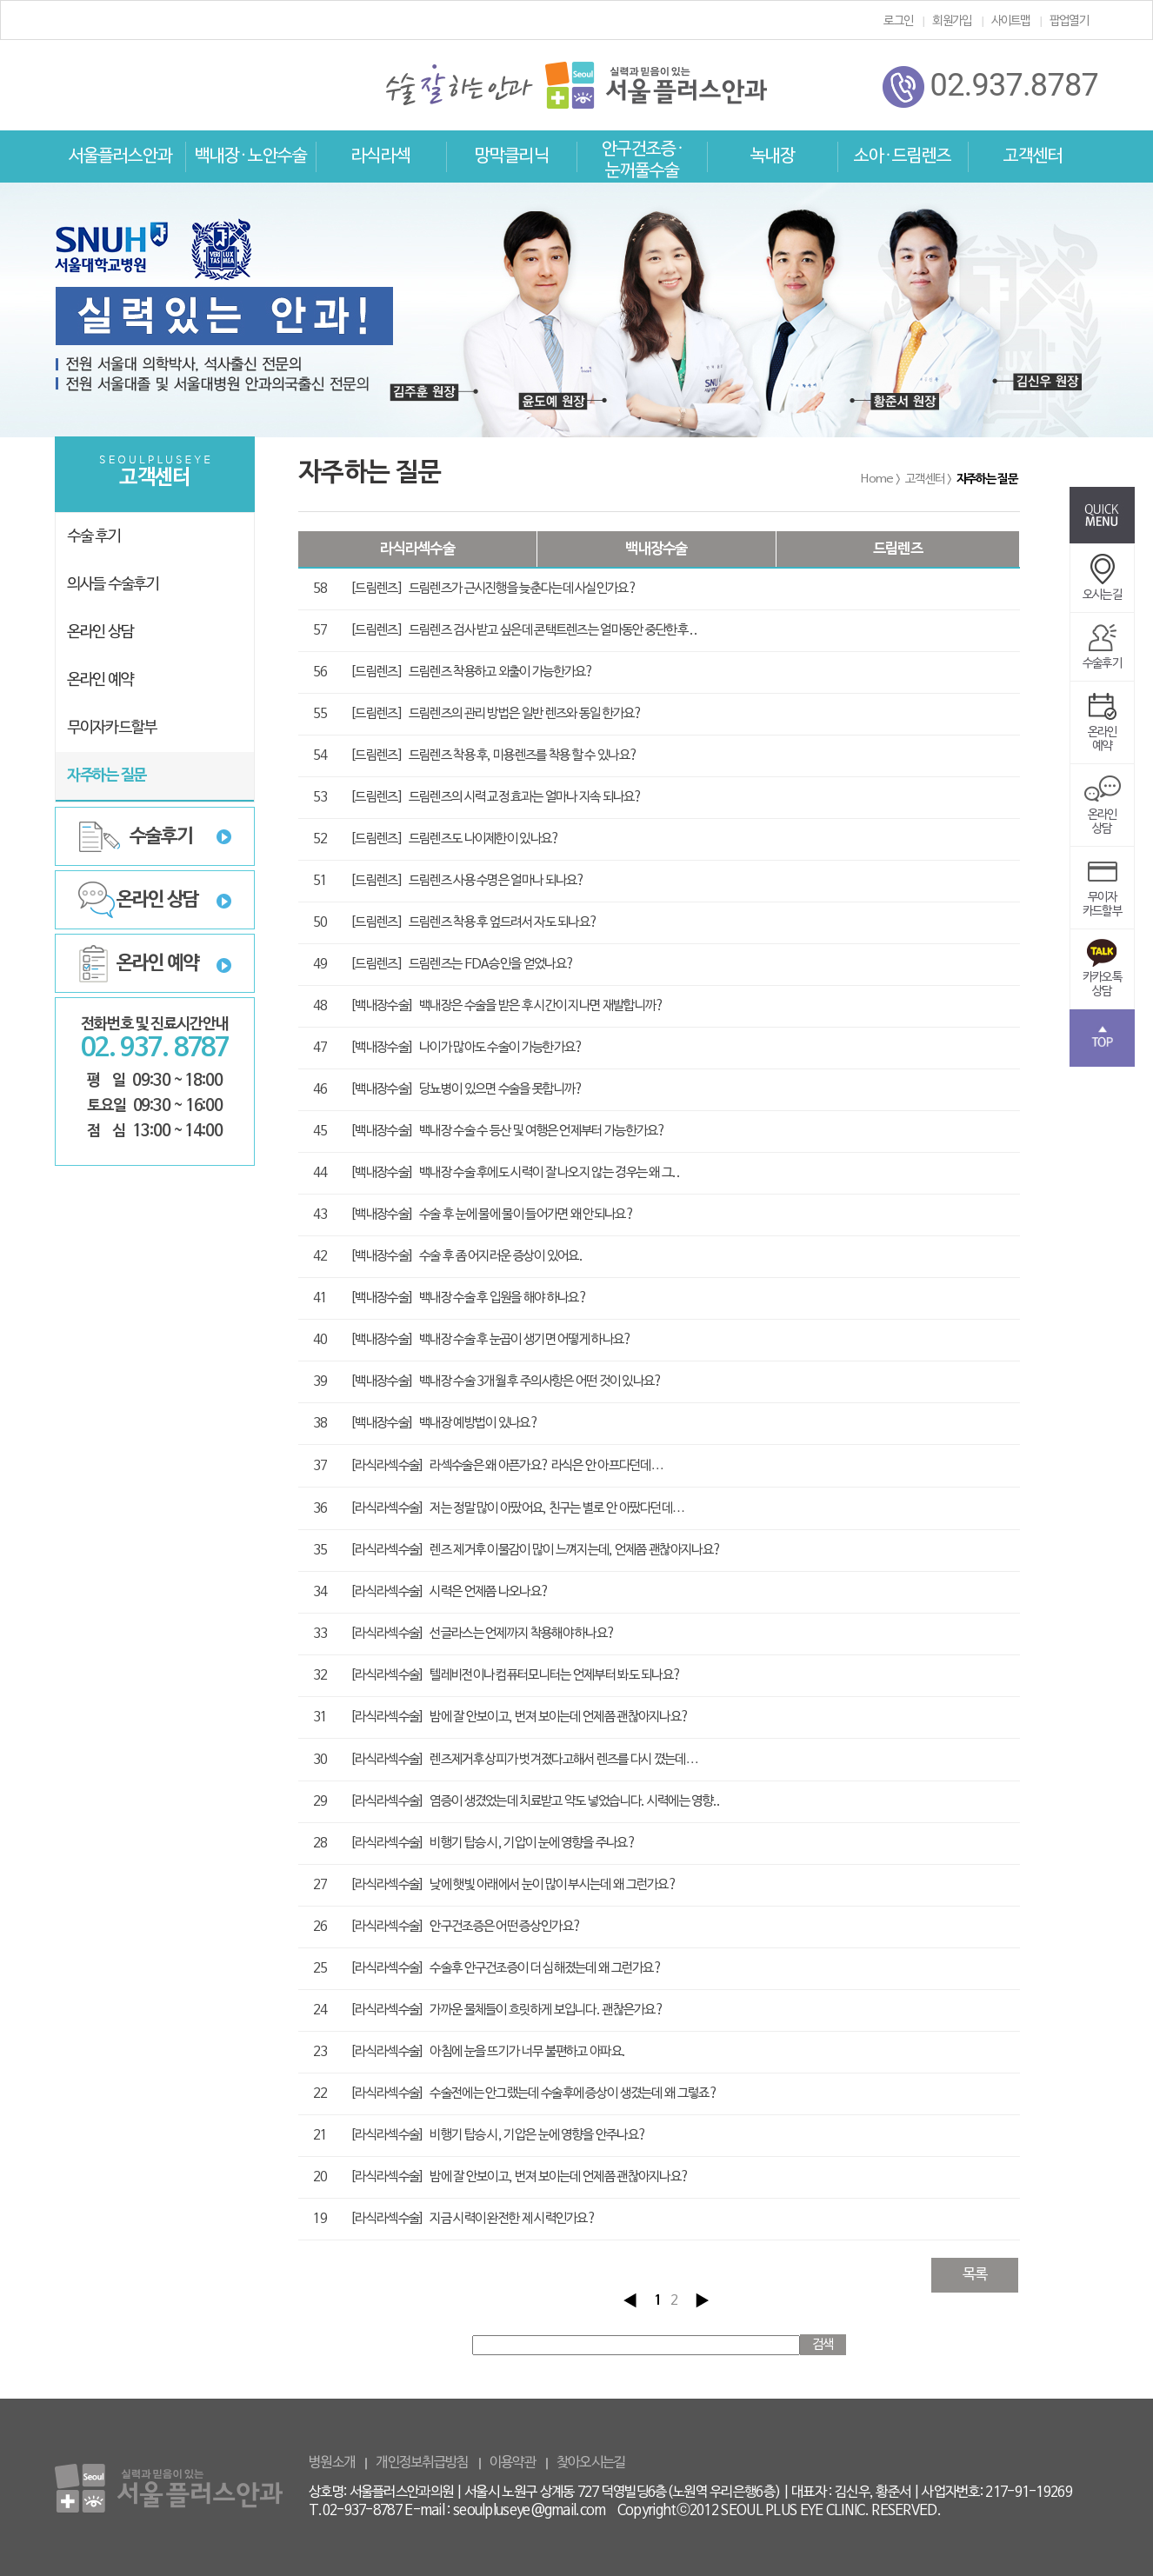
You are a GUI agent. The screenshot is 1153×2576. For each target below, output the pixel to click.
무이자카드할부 (1102, 893)
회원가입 (951, 21)
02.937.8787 (990, 87)
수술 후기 (94, 537)
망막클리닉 (512, 156)
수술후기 (161, 836)
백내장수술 (656, 549)
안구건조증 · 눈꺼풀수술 (642, 160)
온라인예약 (1102, 728)
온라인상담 (1102, 810)
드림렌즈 (898, 549)
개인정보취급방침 (422, 2463)
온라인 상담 (100, 632)
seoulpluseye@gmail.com (529, 2511)
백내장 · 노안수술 (251, 156)
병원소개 (332, 2463)
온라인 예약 (100, 680)
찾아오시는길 (591, 2463)
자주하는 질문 (106, 776)
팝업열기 (1069, 21)
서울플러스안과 (120, 156)
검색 (823, 2345)
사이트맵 (1010, 21)
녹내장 (772, 156)
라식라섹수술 (417, 549)
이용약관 (513, 2463)
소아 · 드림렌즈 (902, 156)
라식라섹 (380, 156)
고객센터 (1033, 156)
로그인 (898, 21)
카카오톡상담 (1102, 973)
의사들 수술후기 (113, 584)
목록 (975, 2274)
